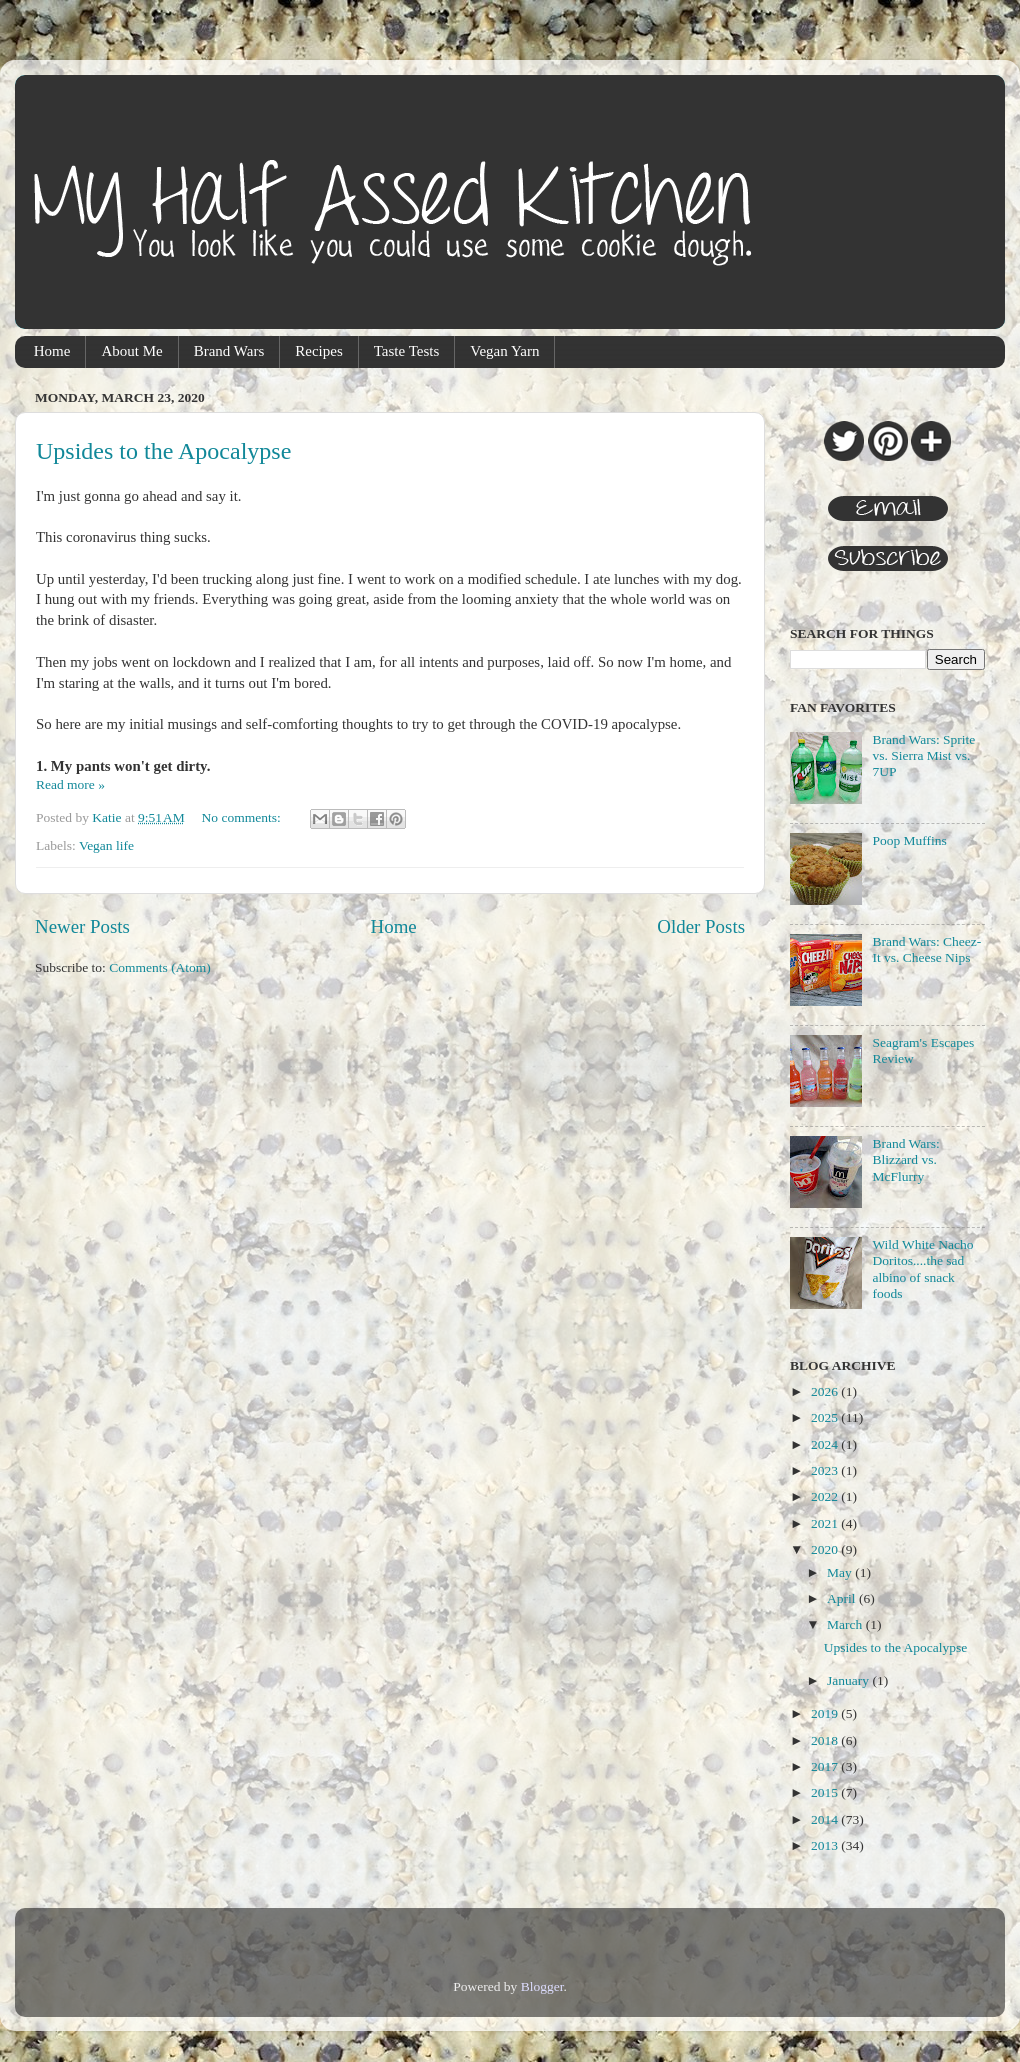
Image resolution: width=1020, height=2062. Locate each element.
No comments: (243, 817)
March (846, 1624)
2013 (826, 1845)
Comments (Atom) (160, 967)
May (841, 1572)
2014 (826, 1819)
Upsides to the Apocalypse (163, 451)
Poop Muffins (909, 840)
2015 (826, 1792)
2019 (826, 1713)
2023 (826, 1470)
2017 (826, 1766)
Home (52, 351)
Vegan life (106, 845)
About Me (131, 351)
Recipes (318, 351)
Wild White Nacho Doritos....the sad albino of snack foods (922, 1269)
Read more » (70, 784)
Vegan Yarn (504, 351)
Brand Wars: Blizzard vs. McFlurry (905, 1159)
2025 (826, 1417)
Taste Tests (407, 351)
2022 (826, 1496)
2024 (826, 1444)
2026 (826, 1391)
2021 (826, 1523)
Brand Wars (229, 351)
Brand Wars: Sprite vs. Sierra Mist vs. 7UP (923, 755)
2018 (826, 1740)
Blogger (542, 1986)
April (843, 1598)
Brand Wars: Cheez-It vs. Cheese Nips (926, 949)
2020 (826, 1549)
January (849, 1680)
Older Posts (701, 926)
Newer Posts (82, 926)
